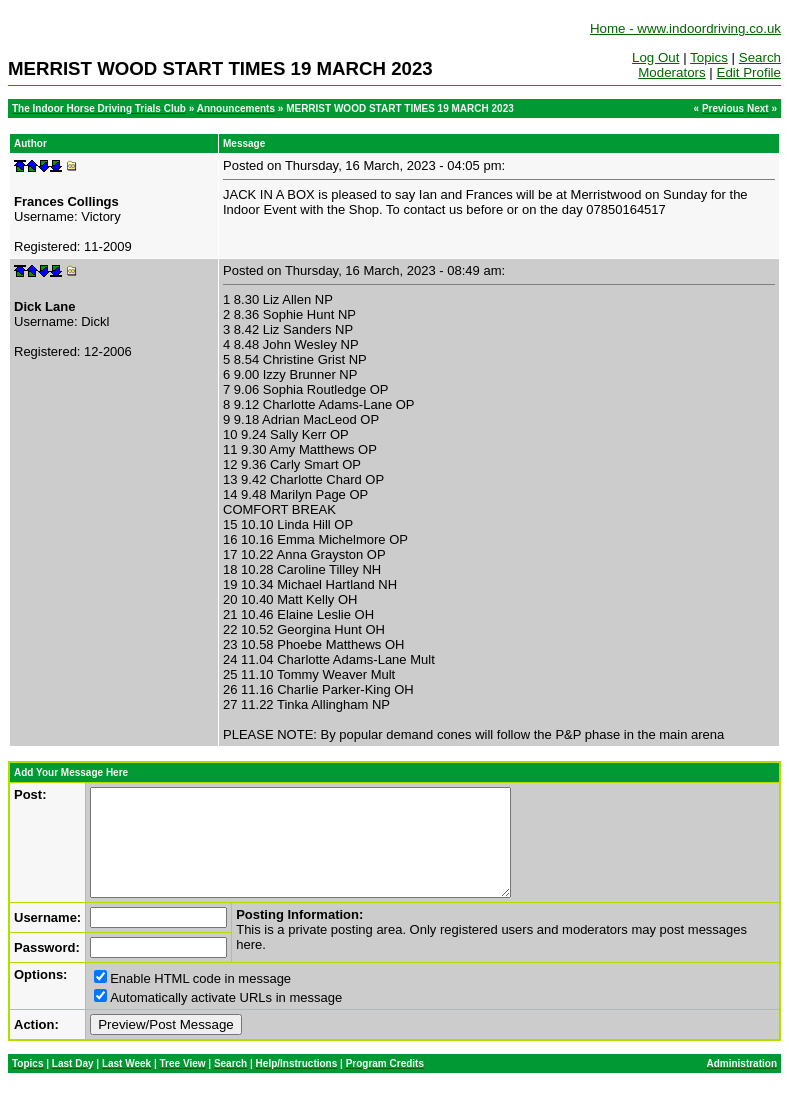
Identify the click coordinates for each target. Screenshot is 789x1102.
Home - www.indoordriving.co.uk (685, 28)
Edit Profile (749, 72)
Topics (709, 57)
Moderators (671, 72)
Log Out (655, 57)
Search (760, 57)
